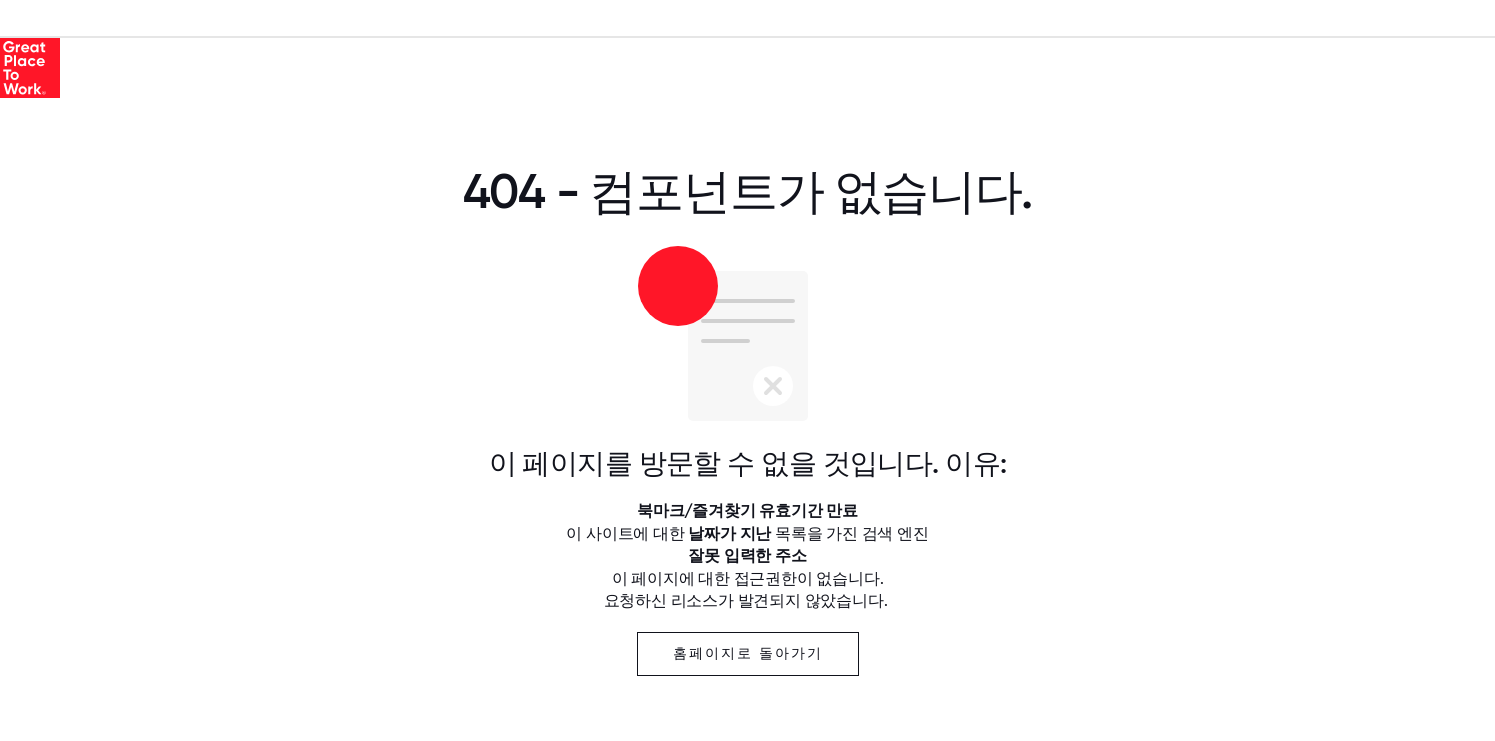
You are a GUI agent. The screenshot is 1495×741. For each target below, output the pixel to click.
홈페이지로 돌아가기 (748, 653)
